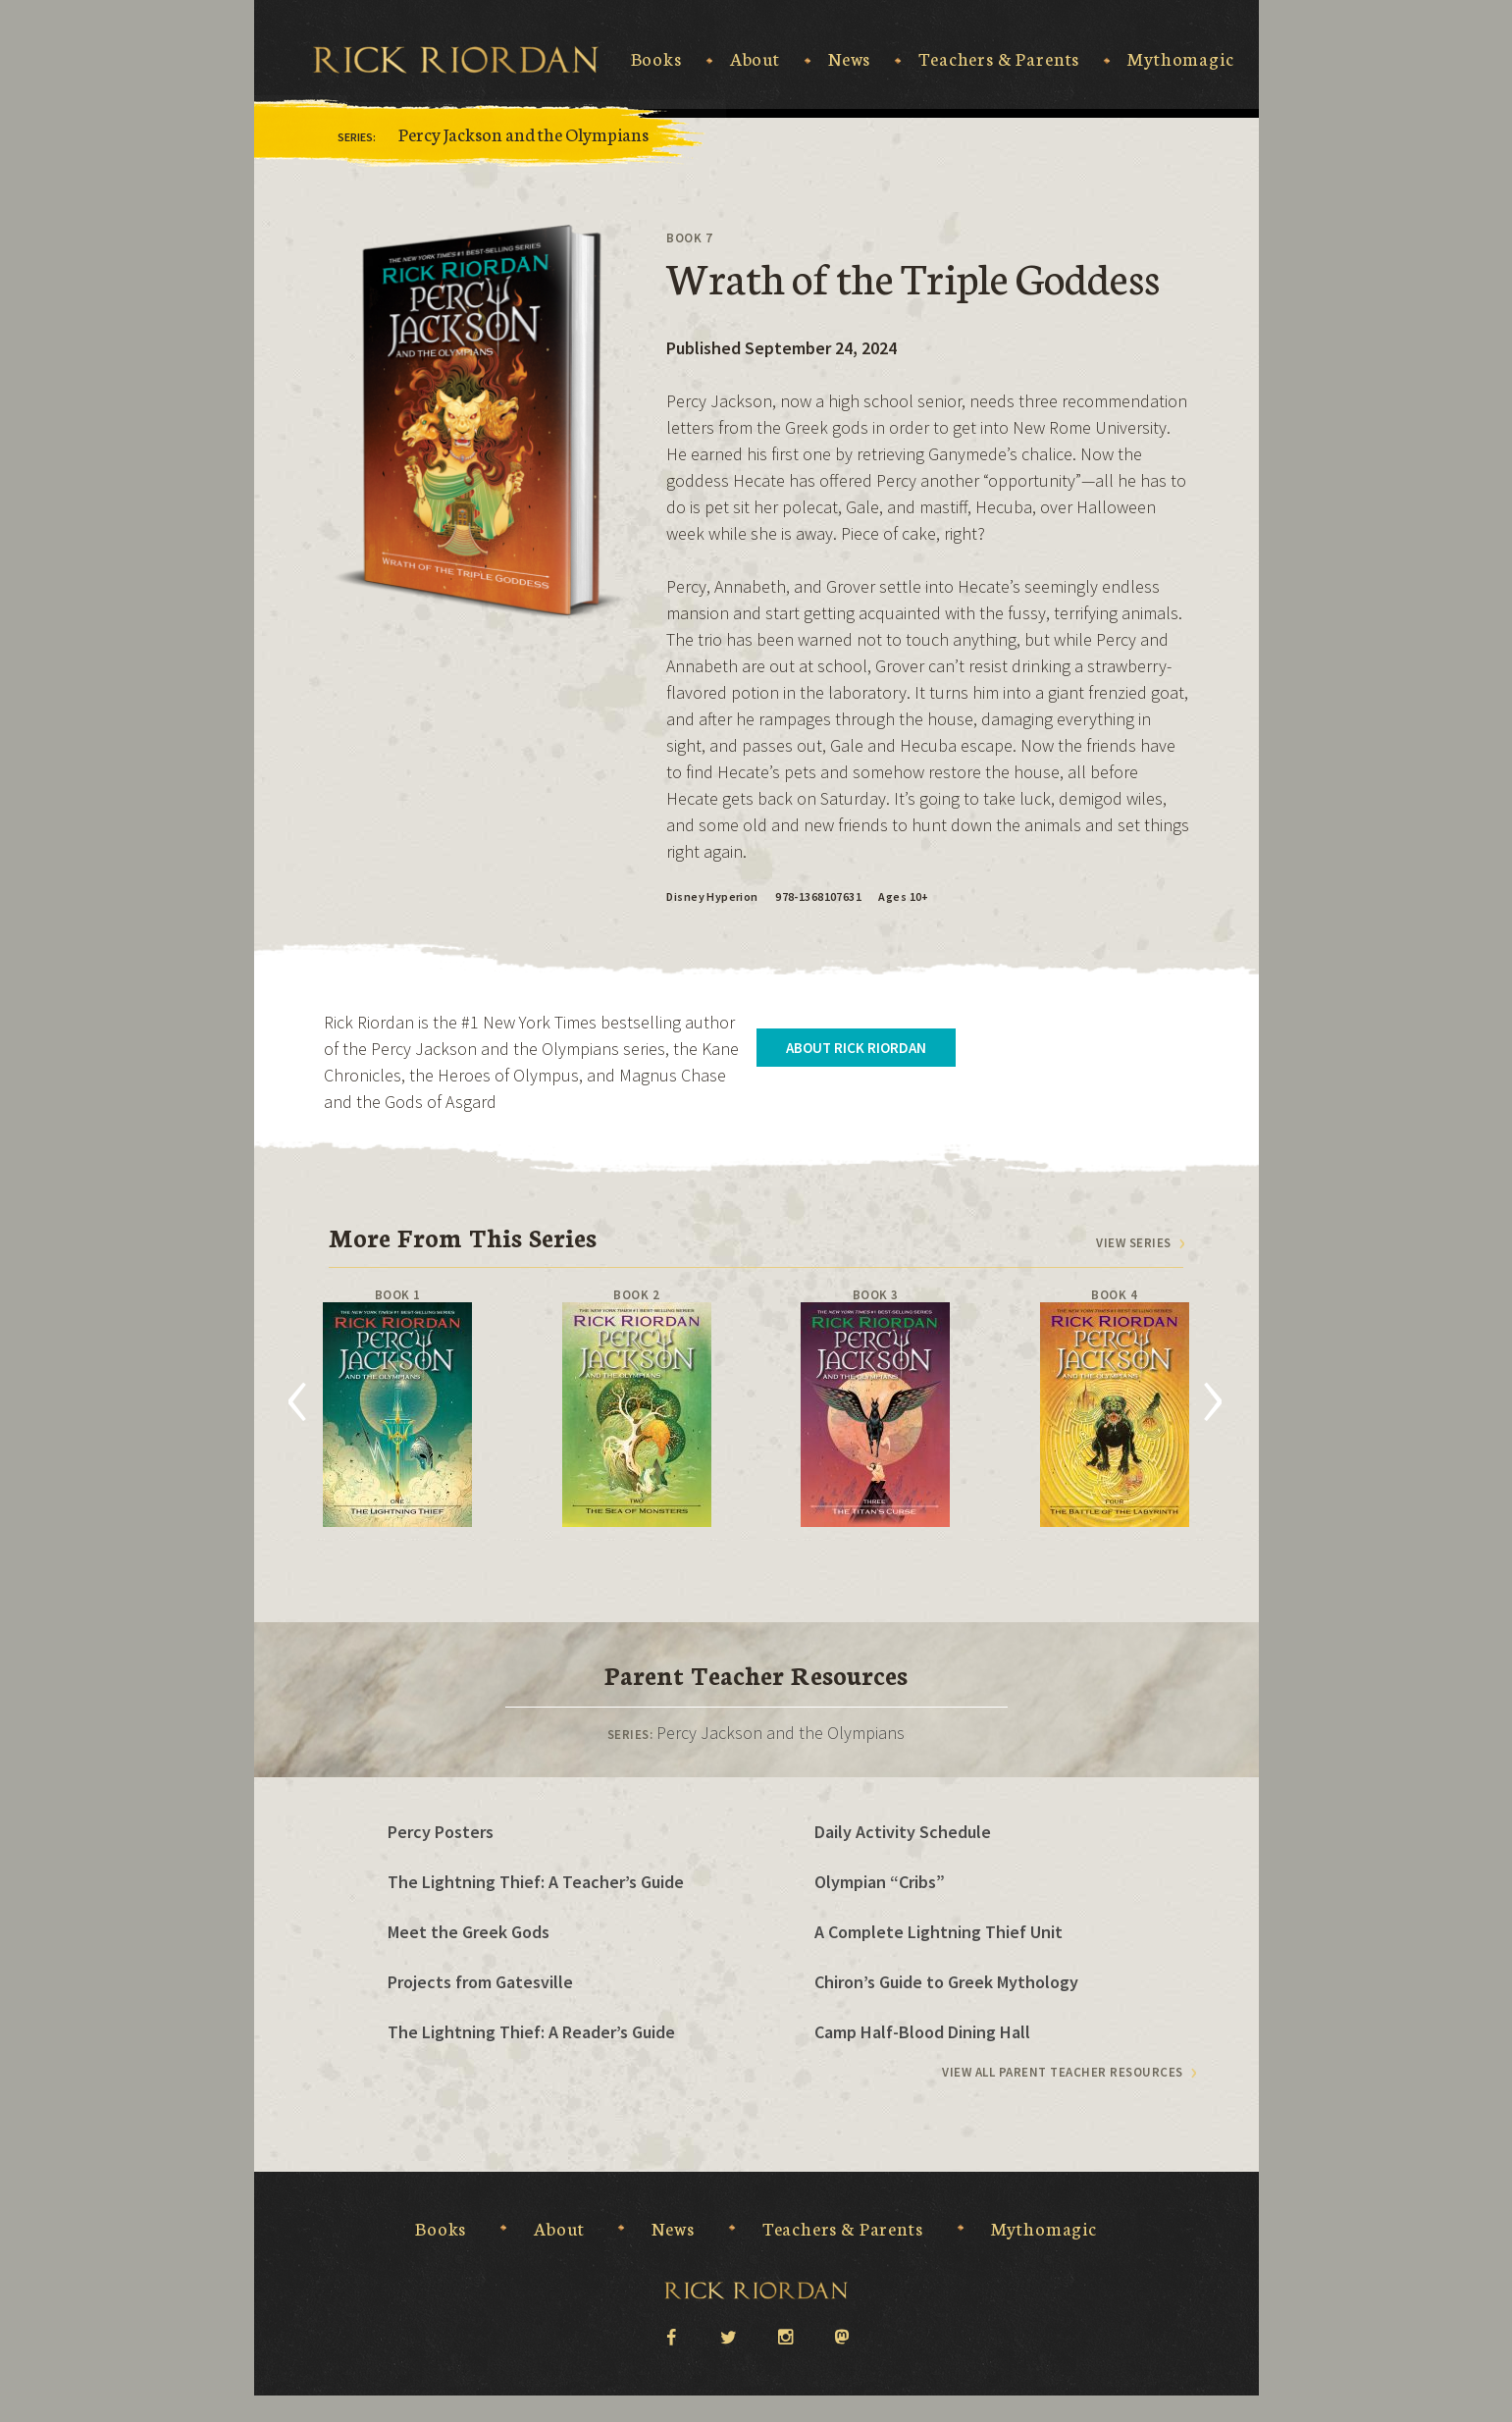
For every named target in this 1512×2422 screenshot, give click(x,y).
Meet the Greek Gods (468, 1932)
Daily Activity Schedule (902, 1831)
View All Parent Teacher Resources (1062, 2072)
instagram (785, 2335)
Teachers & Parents (998, 59)
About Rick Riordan (856, 1047)
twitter (728, 2335)
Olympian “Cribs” (879, 1881)
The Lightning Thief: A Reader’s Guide (531, 2032)
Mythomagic (1180, 59)
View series (1134, 1243)
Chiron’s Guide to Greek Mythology (946, 1982)
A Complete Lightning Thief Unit (938, 1932)
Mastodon (842, 2337)
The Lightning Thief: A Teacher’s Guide (536, 1881)
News (849, 59)
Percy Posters (441, 1831)
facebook (671, 2335)
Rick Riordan (456, 60)
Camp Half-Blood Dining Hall (922, 2032)
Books (656, 59)
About (755, 59)
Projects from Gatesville (480, 1982)
